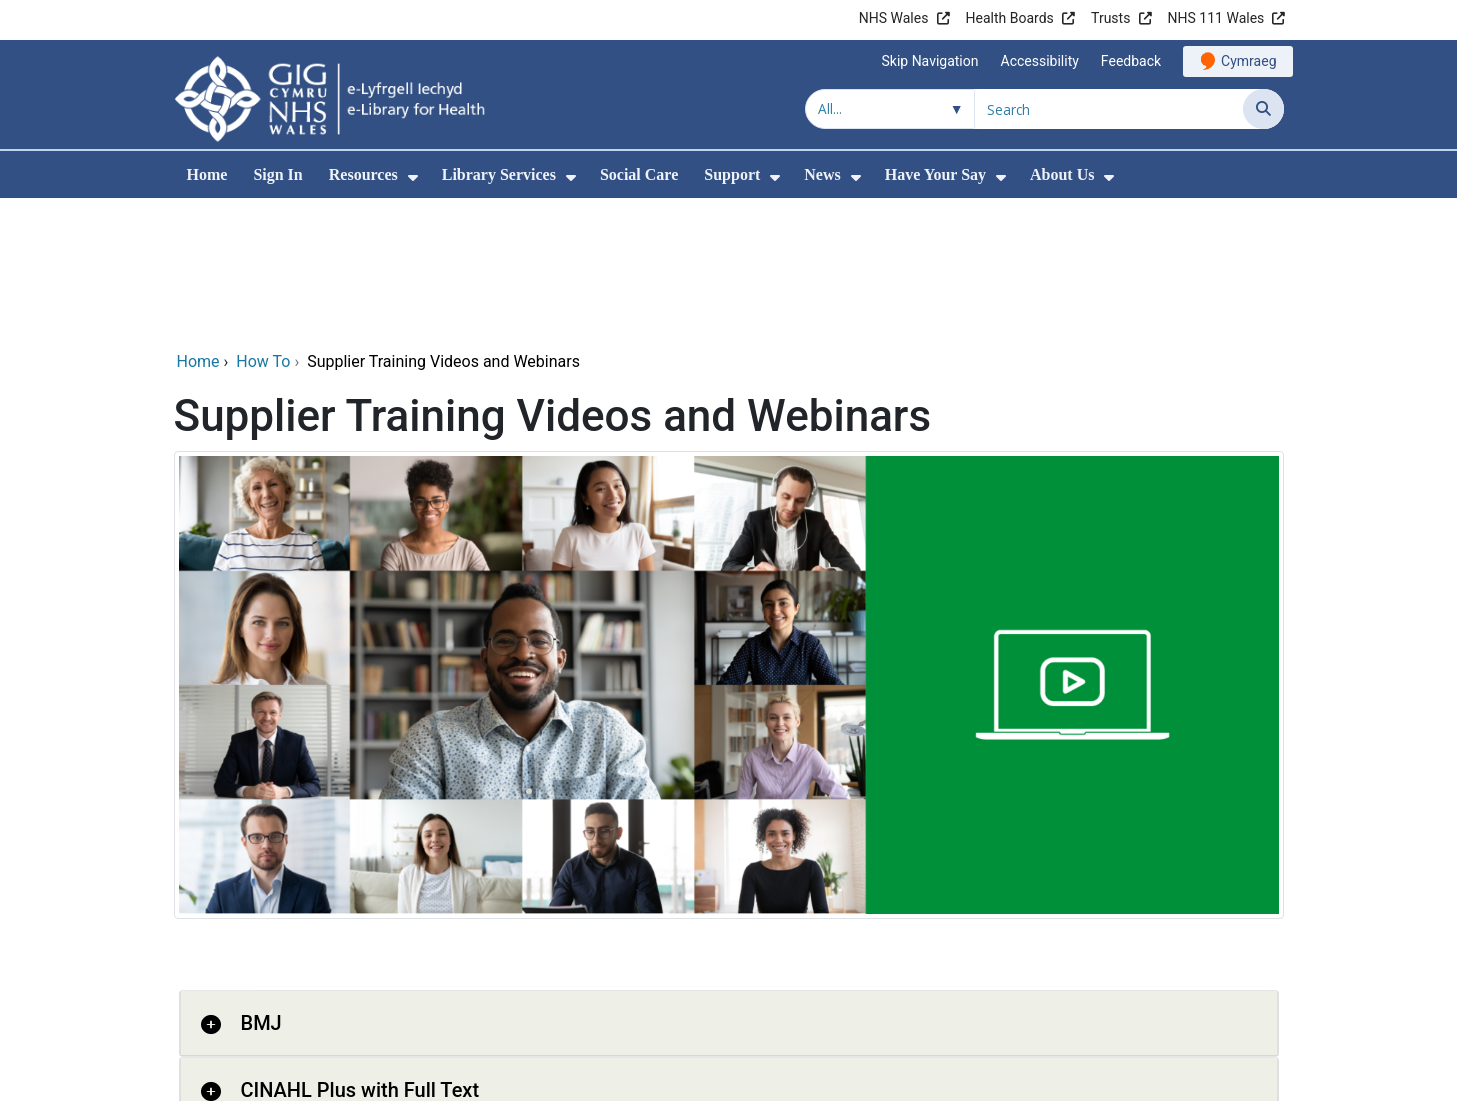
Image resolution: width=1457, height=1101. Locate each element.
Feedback (1131, 61)
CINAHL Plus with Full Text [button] (360, 954)
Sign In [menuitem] (277, 174)
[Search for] (1109, 109)
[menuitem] (413, 177)
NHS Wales (894, 18)
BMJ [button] (261, 887)
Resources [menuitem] (363, 174)
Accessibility (1040, 61)
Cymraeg (1248, 61)
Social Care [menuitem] (639, 174)
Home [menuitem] (207, 174)
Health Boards (1010, 18)
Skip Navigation (929, 61)
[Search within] (890, 109)
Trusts (1110, 18)
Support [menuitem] (732, 174)
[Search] (1263, 109)
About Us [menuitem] (1062, 174)
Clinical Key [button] (293, 1021)
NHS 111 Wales (1216, 18)
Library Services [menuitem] (499, 174)
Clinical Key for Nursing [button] (345, 1088)
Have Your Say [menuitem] (935, 174)
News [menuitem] (822, 174)
